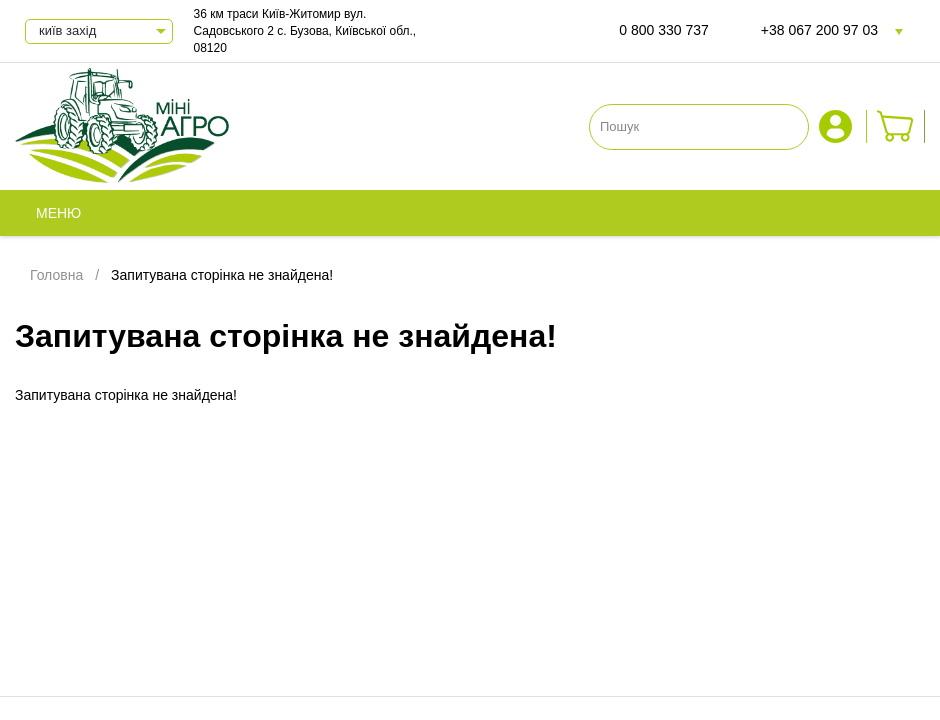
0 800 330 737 (664, 30)
